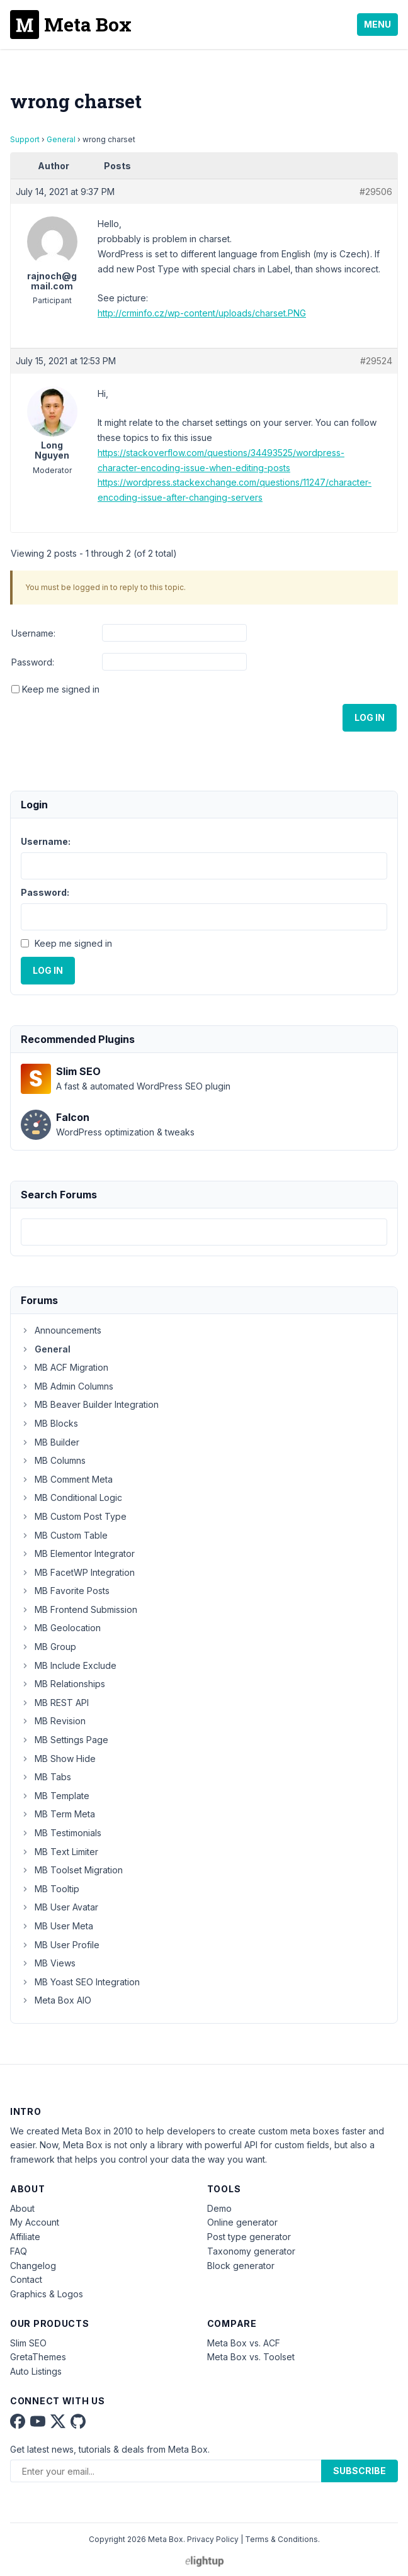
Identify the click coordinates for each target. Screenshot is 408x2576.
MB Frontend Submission (79, 1609)
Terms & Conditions (281, 2539)
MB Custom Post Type (74, 1516)
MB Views (48, 1963)
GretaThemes (38, 2356)
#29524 (376, 360)
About (22, 2208)
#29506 (376, 191)
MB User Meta (57, 1926)
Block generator (241, 2265)
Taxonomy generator (251, 2251)
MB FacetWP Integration (78, 1572)
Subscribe (359, 2470)
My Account (34, 2222)
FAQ (18, 2251)
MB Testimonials (61, 1832)
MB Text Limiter (59, 1851)
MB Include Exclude (68, 1665)
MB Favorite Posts (65, 1590)
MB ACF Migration (64, 1367)
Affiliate (25, 2236)
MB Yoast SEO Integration (80, 1982)
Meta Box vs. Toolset (251, 2356)
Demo (219, 2208)
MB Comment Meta (67, 1479)
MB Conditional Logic (71, 1497)
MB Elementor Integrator (78, 1553)
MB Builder (50, 1442)
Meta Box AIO (56, 2000)
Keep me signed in (60, 689)
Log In (369, 717)
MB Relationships (63, 1683)
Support (25, 139)
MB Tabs (46, 1776)
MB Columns (53, 1460)
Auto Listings (36, 2371)
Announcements (61, 1330)
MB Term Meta (58, 1814)
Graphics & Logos (46, 2294)
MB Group (48, 1646)
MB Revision (53, 1720)
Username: (33, 633)
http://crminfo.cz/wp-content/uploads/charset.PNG (202, 313)
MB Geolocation (61, 1627)
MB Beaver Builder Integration (90, 1404)
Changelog (33, 2265)
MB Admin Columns (67, 1386)
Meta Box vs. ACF (243, 2343)
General (61, 139)
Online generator (242, 2222)
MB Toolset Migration (72, 1870)
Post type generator (249, 2236)
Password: (32, 662)
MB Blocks (49, 1423)
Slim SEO (28, 2343)
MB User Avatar (59, 1907)
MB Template (55, 1795)
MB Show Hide (58, 1758)
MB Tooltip (50, 1888)
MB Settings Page (64, 1739)
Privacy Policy (213, 2539)
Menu (377, 24)
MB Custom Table (64, 1535)
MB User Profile (60, 1944)
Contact (26, 2279)
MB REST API (55, 1702)
